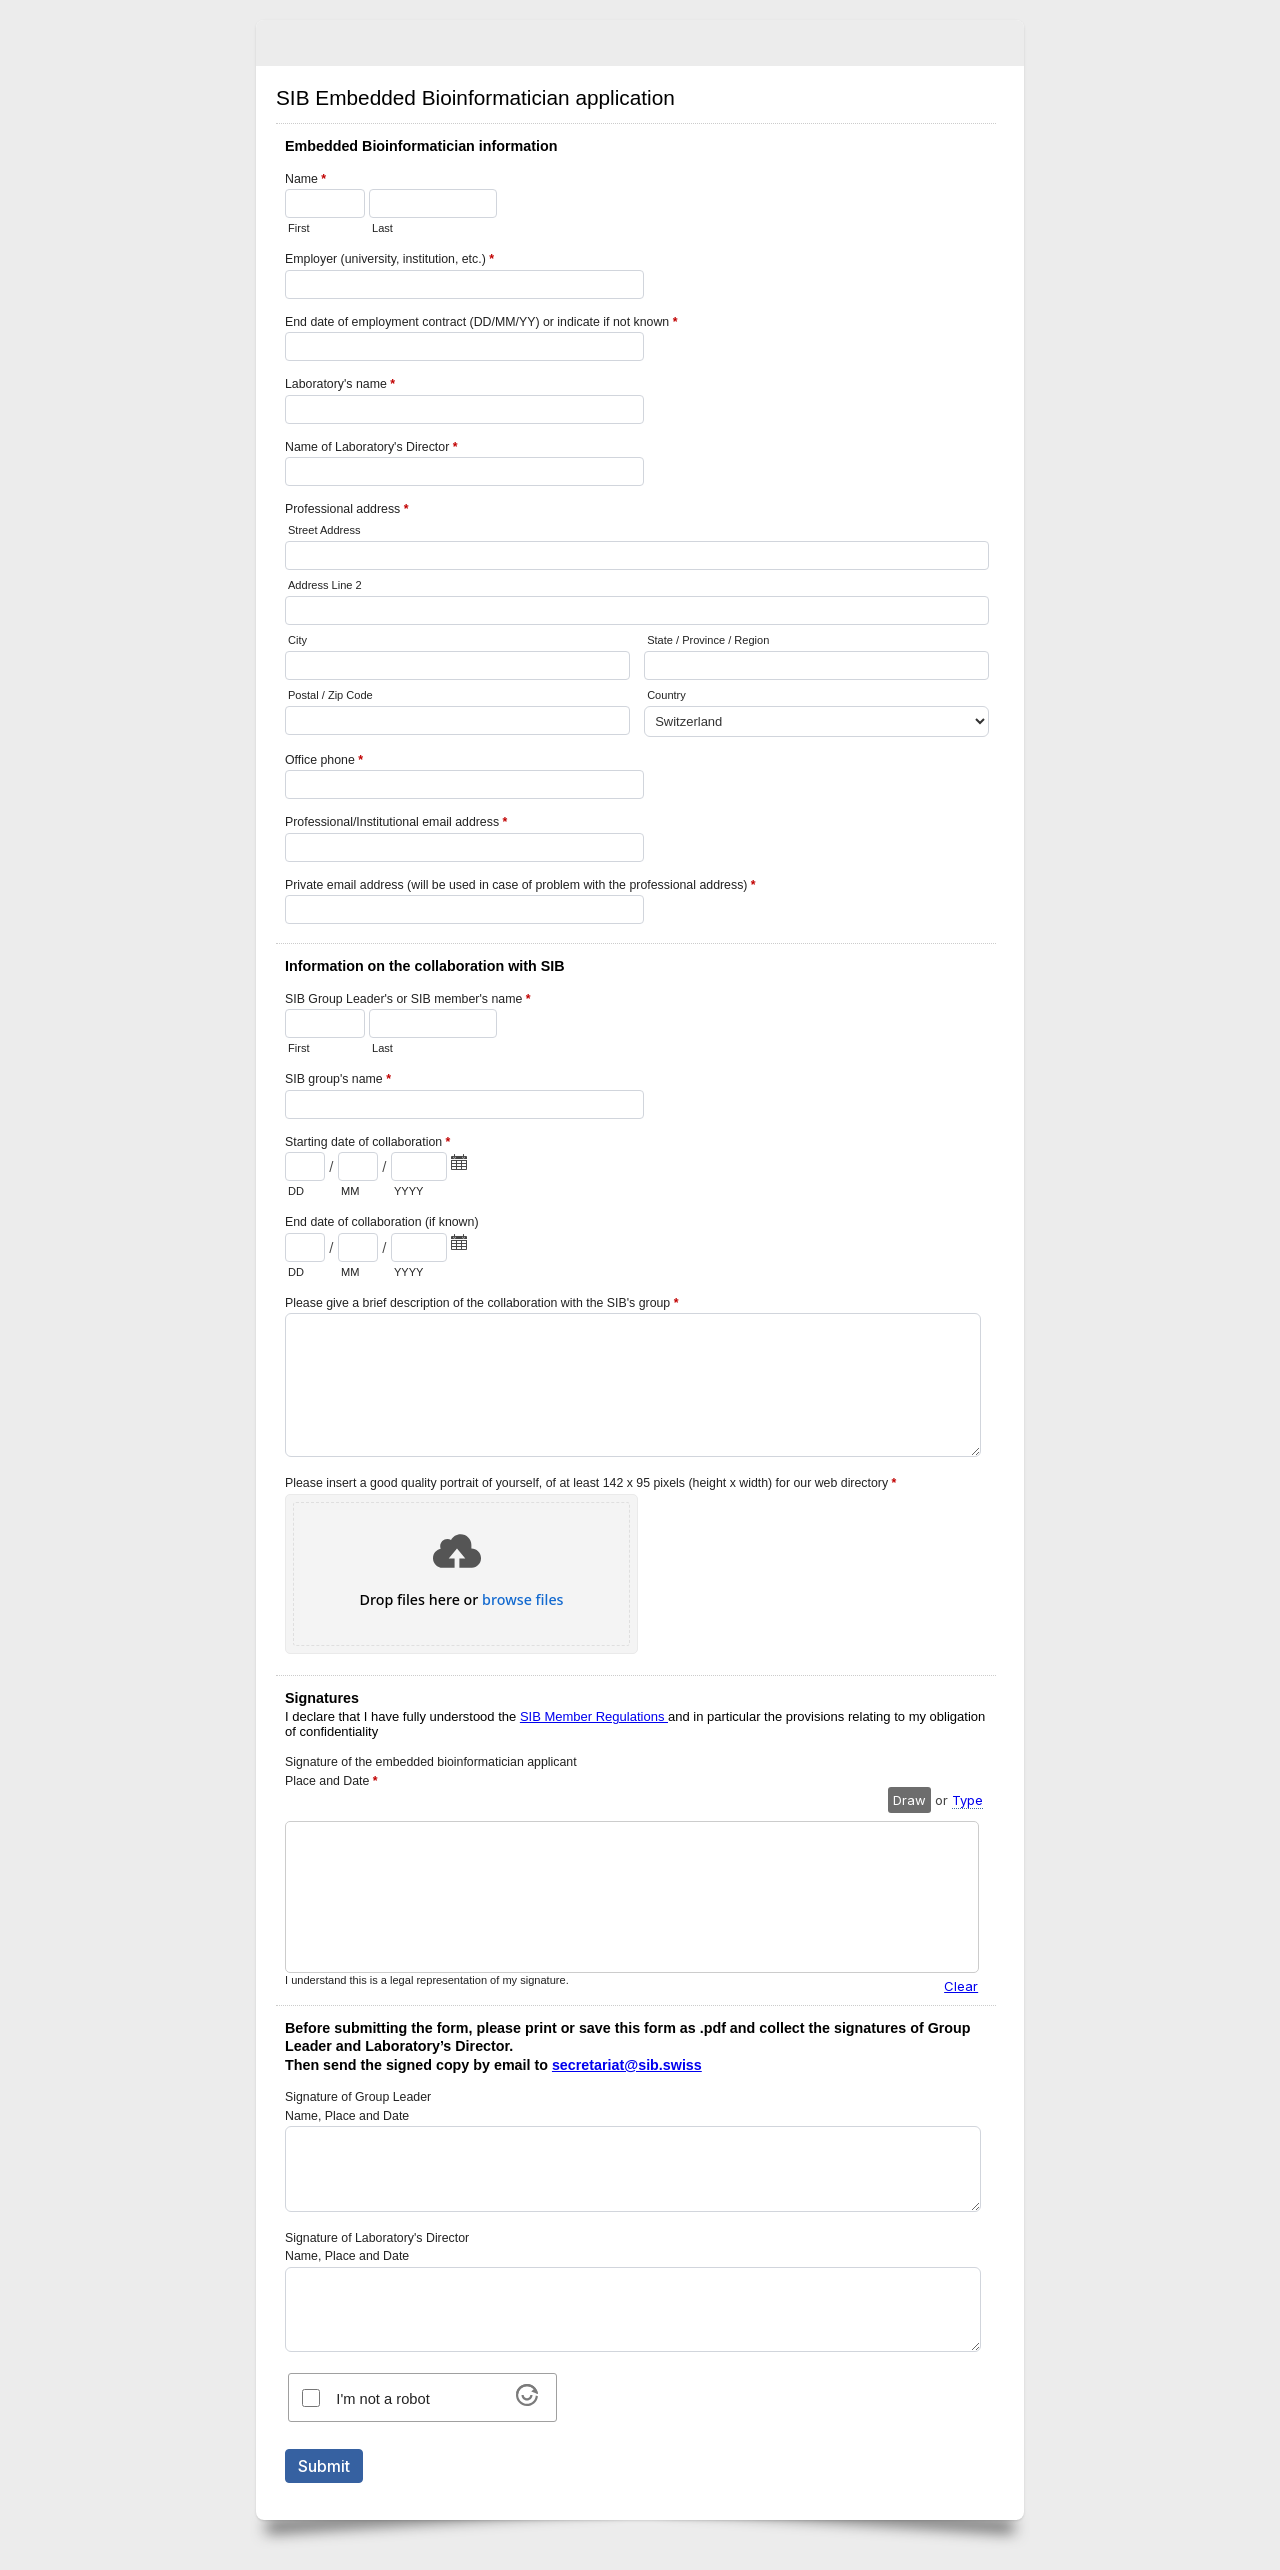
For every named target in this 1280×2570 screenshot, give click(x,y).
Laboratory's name (340, 386)
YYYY (408, 1191)
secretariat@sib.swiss (627, 2065)
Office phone (324, 762)
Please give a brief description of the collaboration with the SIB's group (481, 1305)
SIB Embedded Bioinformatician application (640, 43)
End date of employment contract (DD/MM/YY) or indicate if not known (481, 324)
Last (382, 228)
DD (296, 1191)
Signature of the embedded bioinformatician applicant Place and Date (431, 1773)
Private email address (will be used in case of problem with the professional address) (520, 887)
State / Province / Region (708, 640)
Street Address (324, 530)
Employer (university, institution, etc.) (389, 261)
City (297, 640)
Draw (909, 1800)
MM (350, 1191)
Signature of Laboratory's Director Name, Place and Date (377, 2247)
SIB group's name (338, 1081)
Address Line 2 (325, 585)
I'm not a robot (382, 2399)
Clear (961, 1986)
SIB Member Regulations (594, 1716)
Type (967, 1800)
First (298, 228)
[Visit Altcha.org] (527, 2399)
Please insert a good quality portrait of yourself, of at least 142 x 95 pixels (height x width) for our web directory (590, 1483)
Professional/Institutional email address (396, 824)
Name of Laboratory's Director (371, 449)
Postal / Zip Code (330, 695)
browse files (522, 1600)
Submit (324, 2466)
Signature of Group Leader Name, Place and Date (358, 2106)
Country (666, 695)
